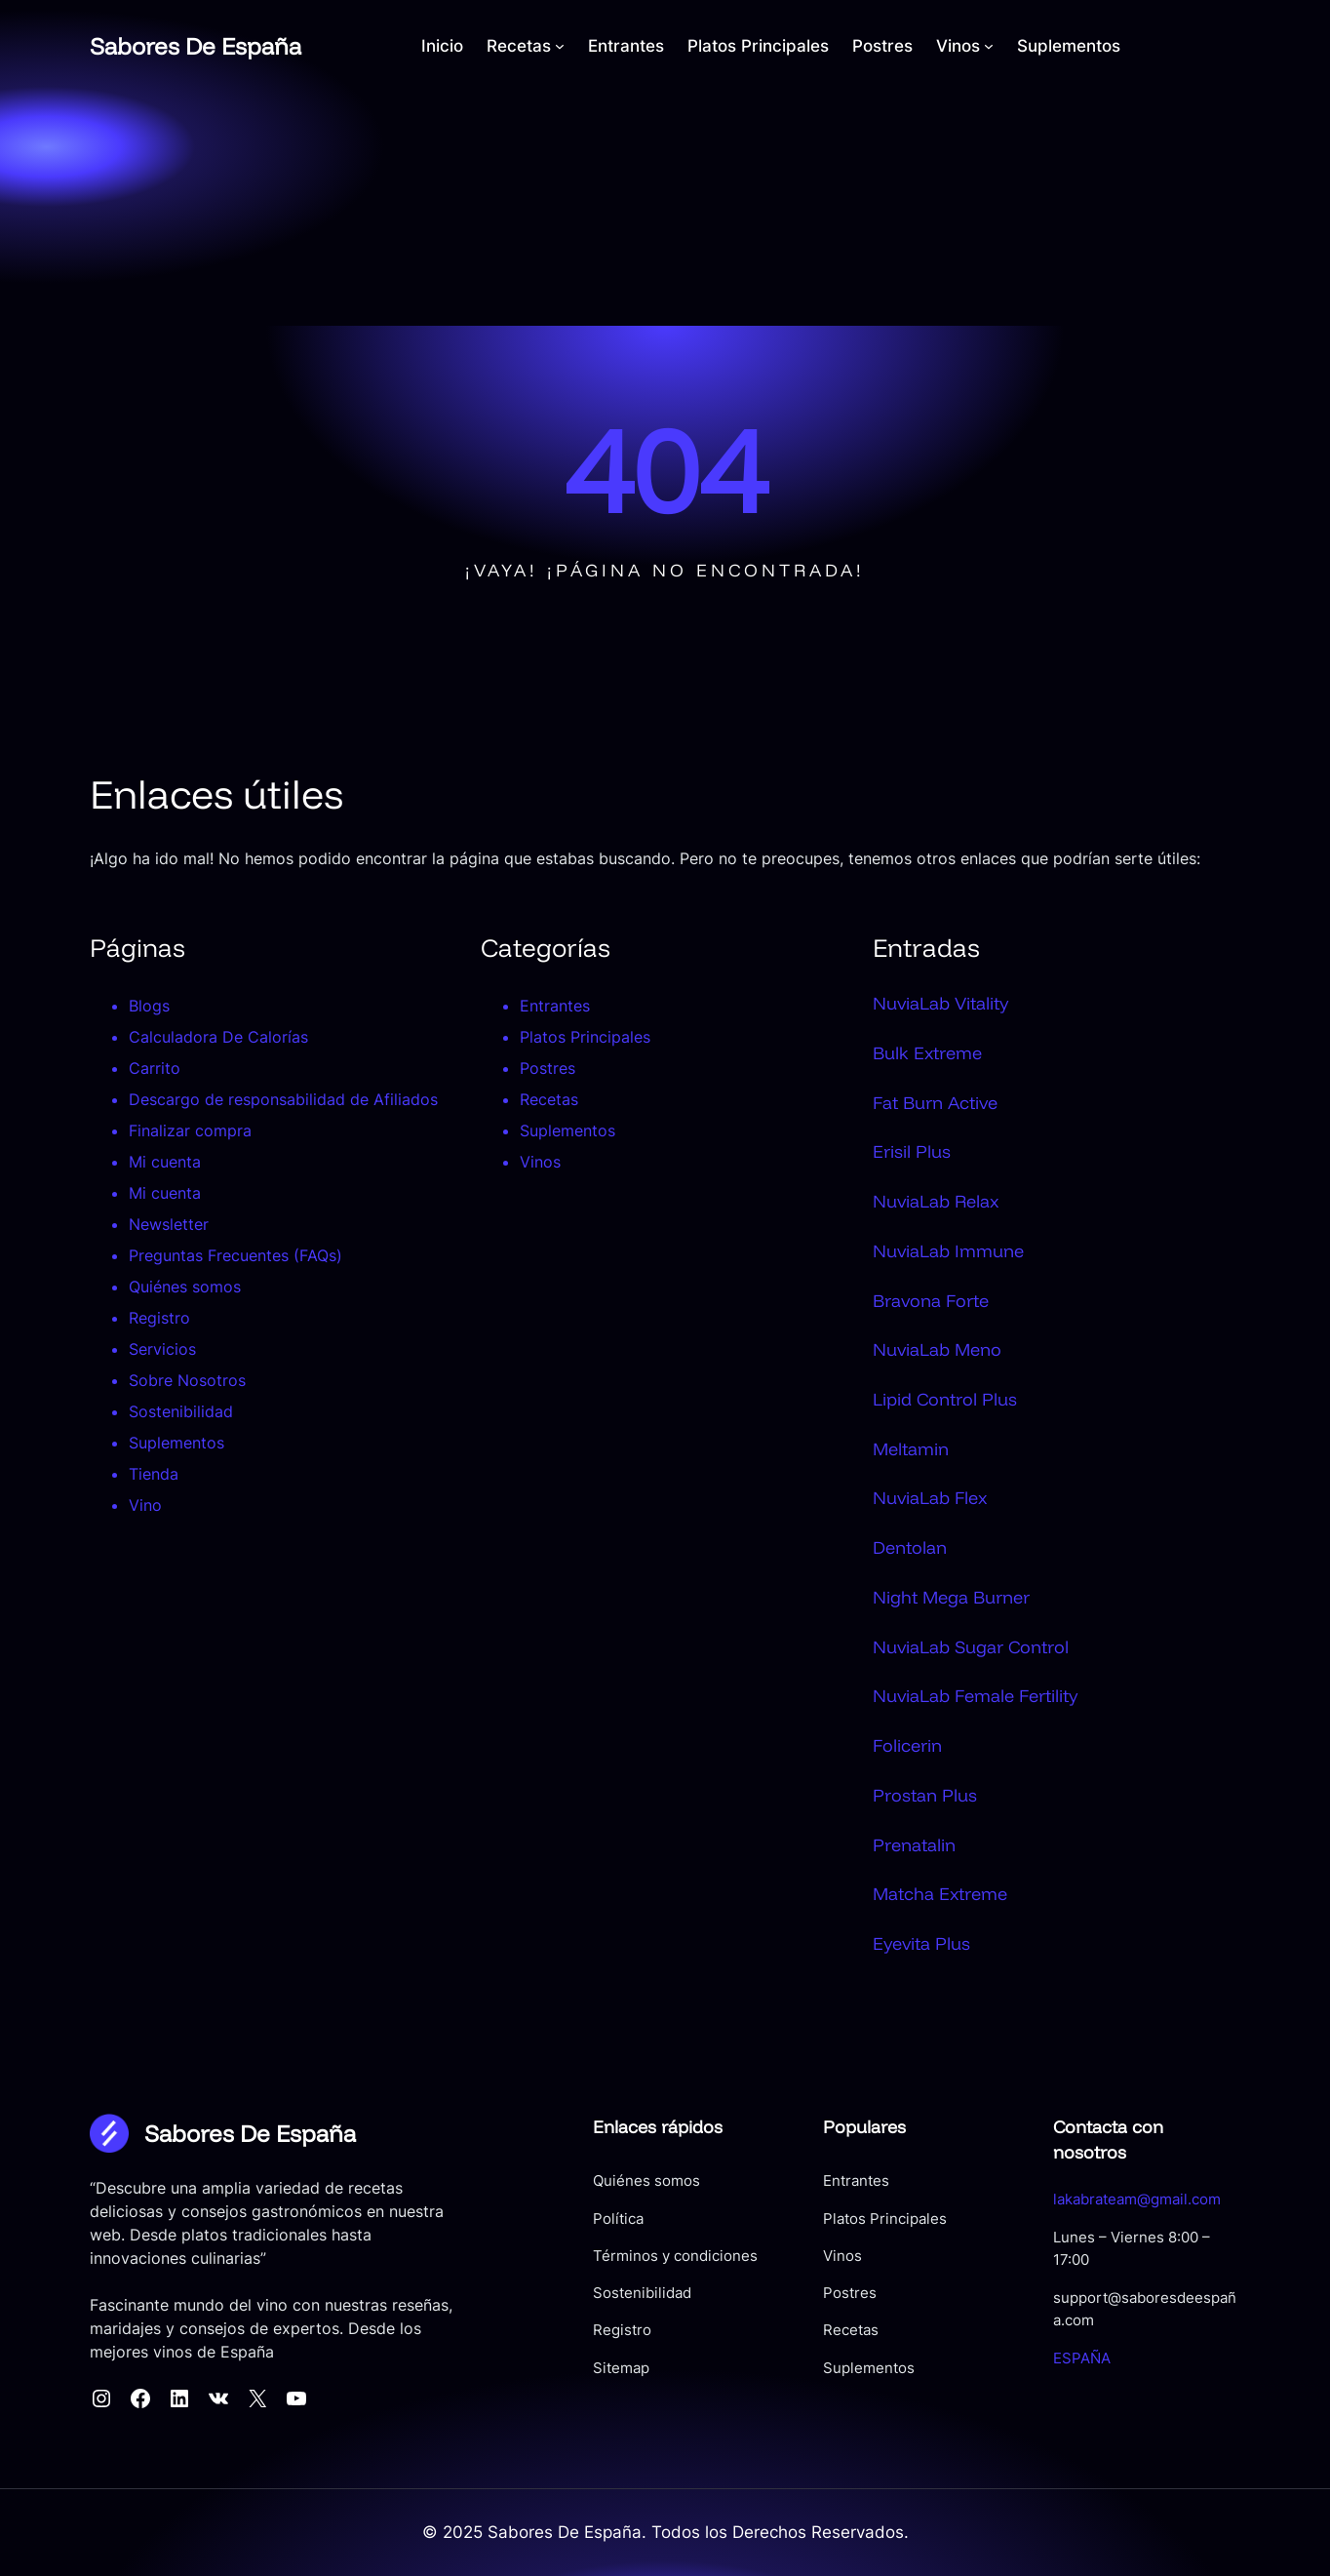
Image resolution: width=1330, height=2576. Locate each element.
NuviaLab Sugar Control (971, 1646)
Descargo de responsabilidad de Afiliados (283, 1099)
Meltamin (911, 1448)
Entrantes (555, 1005)
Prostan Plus (925, 1794)
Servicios (162, 1349)
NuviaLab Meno (937, 1349)
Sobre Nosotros (187, 1380)
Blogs (149, 1005)
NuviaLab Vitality (940, 1002)
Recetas (549, 1099)
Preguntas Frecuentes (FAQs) (235, 1255)
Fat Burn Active (935, 1102)
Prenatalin (914, 1844)
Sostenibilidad (181, 1411)
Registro (159, 1318)
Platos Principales (585, 1037)
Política (618, 2218)
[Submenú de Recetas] (560, 46)
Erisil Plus (912, 1151)
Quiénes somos (185, 1286)
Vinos (540, 1161)
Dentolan (910, 1547)
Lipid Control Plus (945, 1398)
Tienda (153, 1474)
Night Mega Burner (951, 1596)
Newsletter (169, 1224)
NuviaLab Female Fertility (975, 1695)
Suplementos (176, 1442)
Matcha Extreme (940, 1893)
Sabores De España (195, 45)
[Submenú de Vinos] (989, 46)
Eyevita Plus (921, 1943)
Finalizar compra (190, 1130)
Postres (547, 1068)
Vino (145, 1505)
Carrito (154, 1068)
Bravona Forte (931, 1300)
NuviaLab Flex (930, 1497)
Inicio (442, 46)
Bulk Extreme (927, 1052)
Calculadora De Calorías (218, 1037)
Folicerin (907, 1745)
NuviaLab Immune (948, 1250)
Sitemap (621, 2367)
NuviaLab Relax (935, 1200)
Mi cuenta (165, 1161)
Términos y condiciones (675, 2255)
